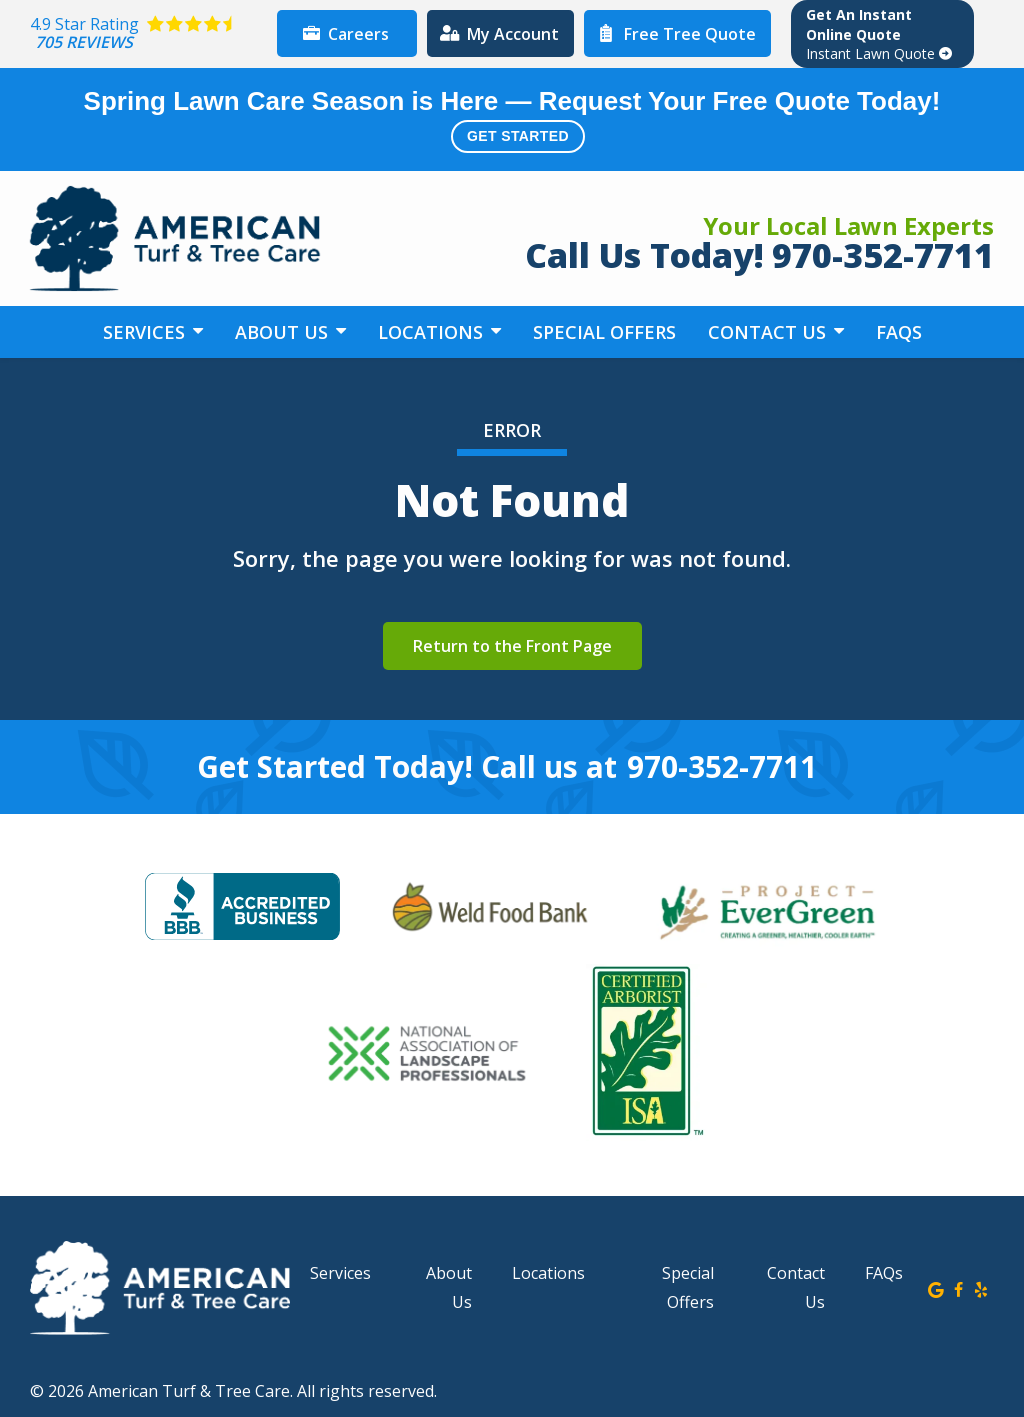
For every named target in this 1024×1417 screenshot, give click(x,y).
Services (146, 332)
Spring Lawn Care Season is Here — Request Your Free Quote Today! (512, 119)
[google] (936, 1288)
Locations (433, 332)
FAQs (899, 332)
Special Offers (604, 332)
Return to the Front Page (512, 646)
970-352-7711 (722, 767)
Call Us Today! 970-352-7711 (759, 255)
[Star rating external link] (148, 33)
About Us (284, 332)
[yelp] (981, 1288)
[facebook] (958, 1288)
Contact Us (769, 332)
